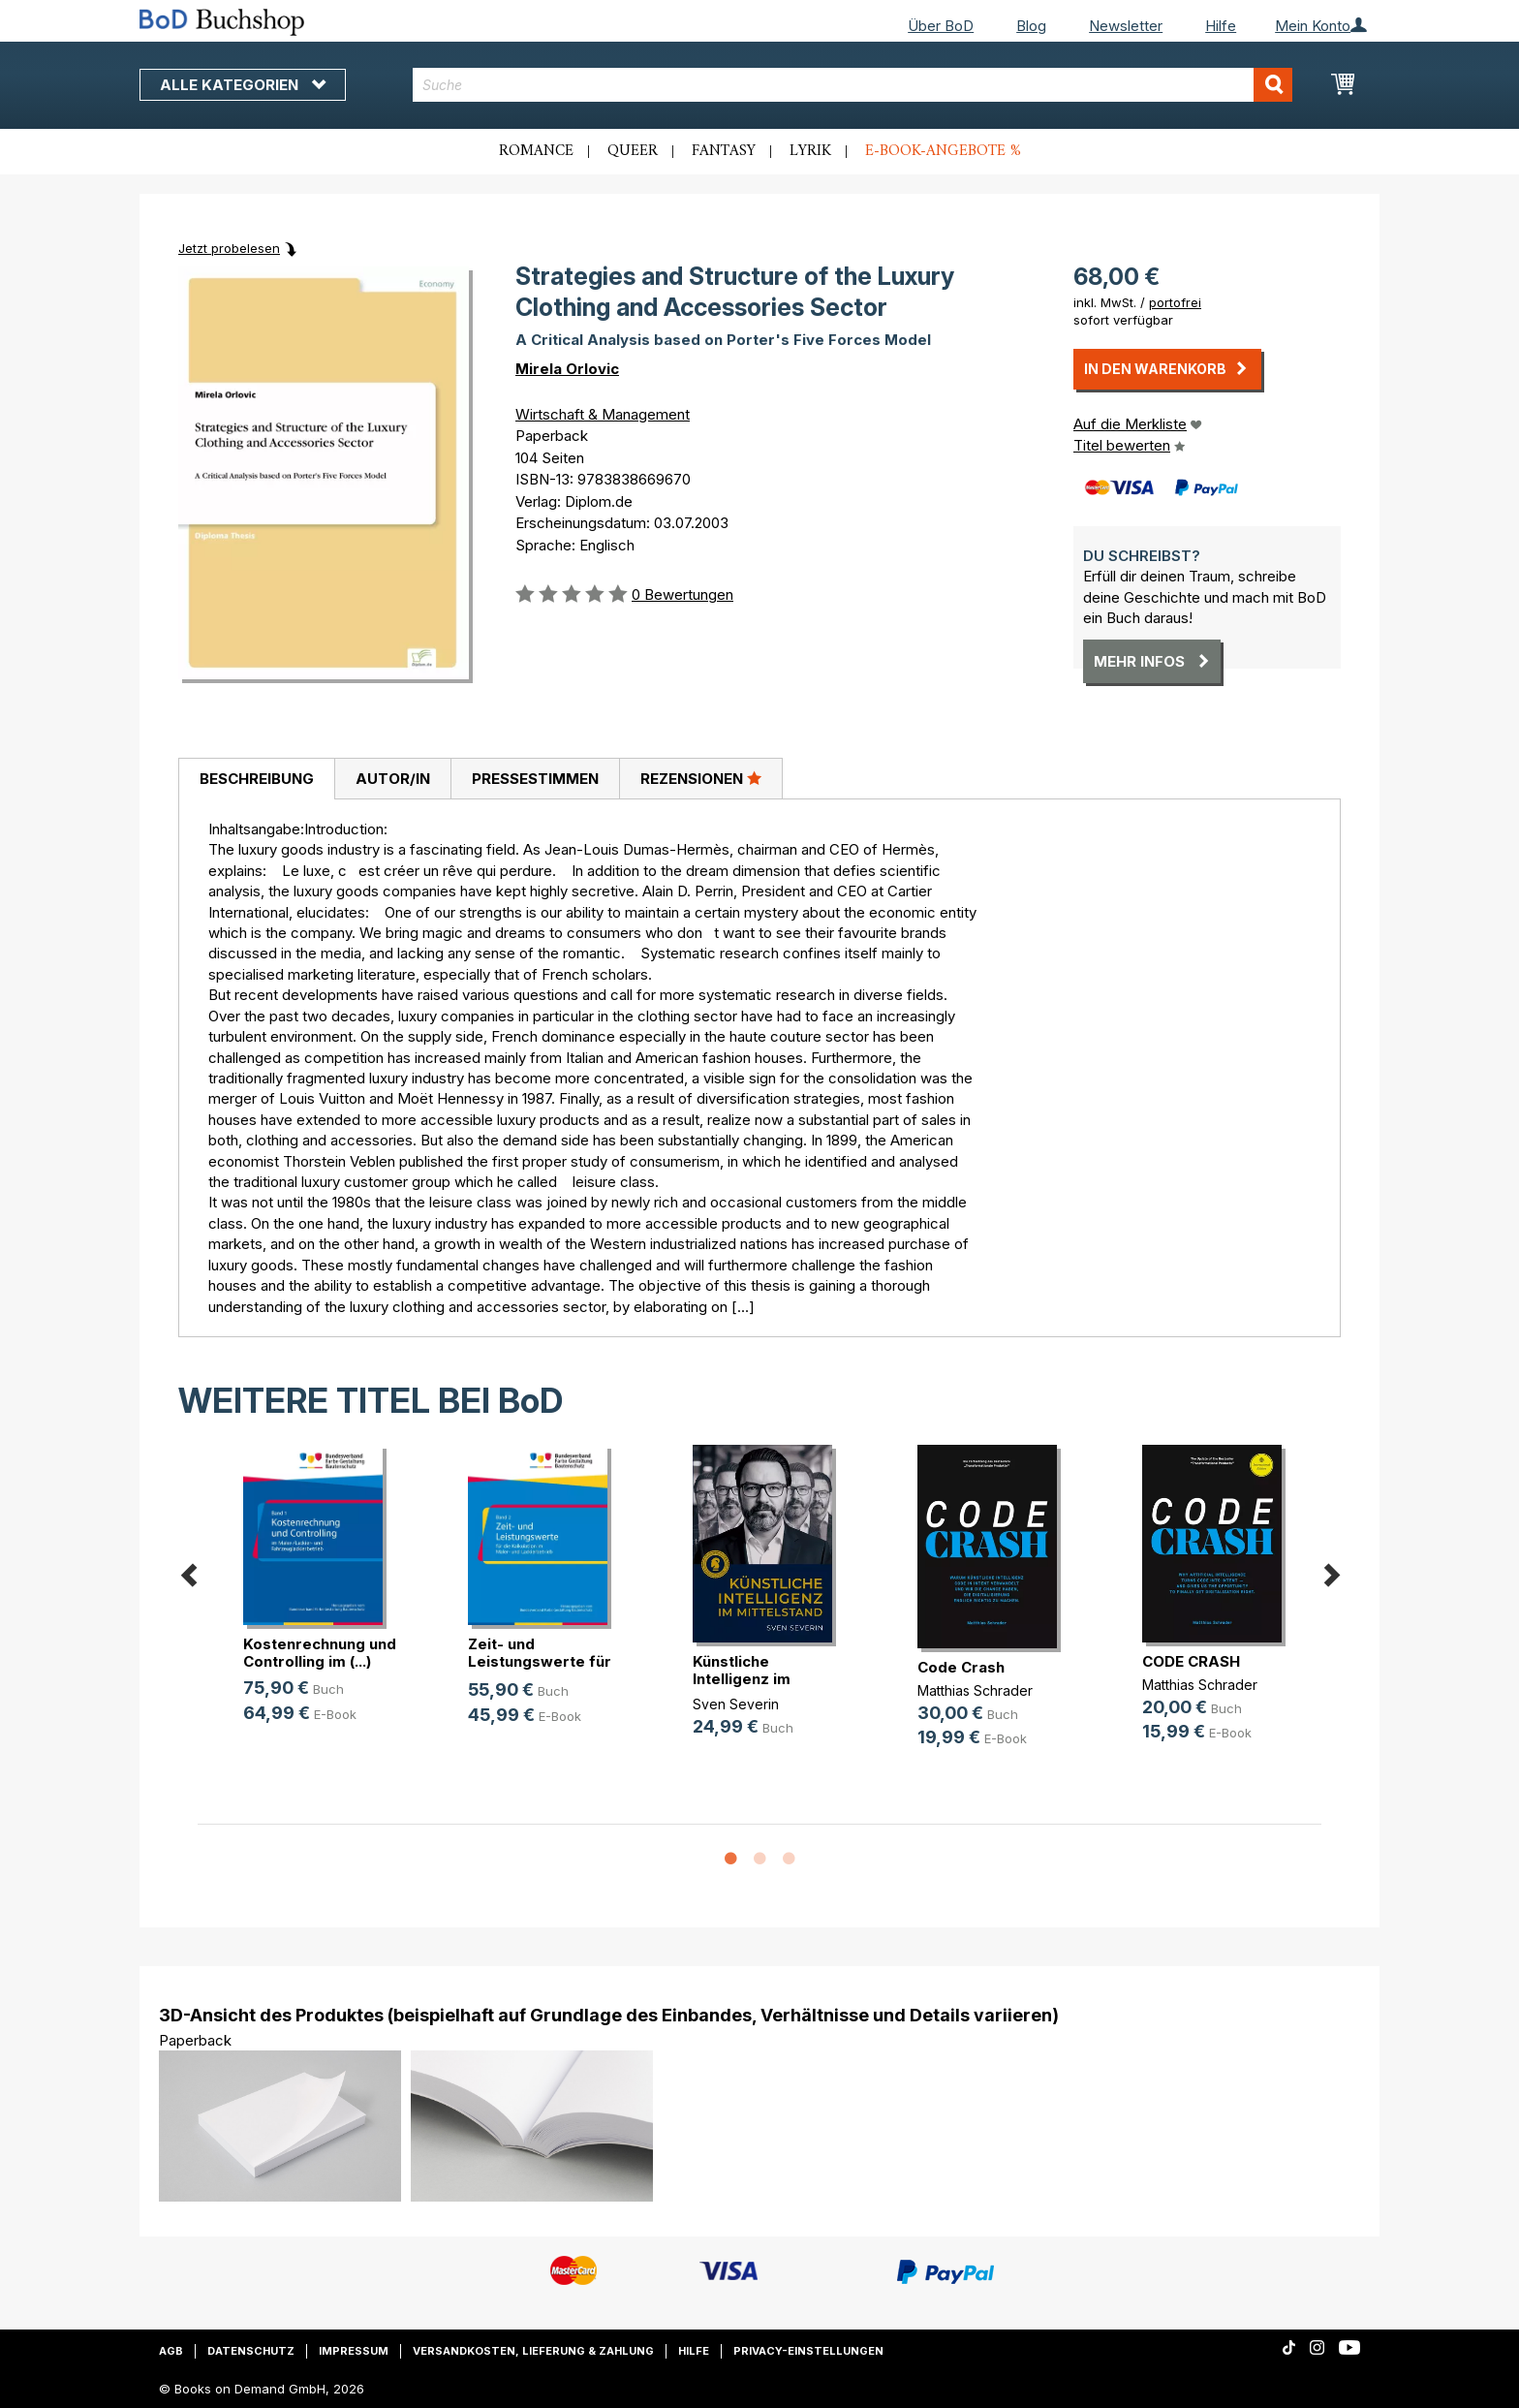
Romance (536, 151)
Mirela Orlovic (567, 369)
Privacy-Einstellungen (808, 2351)
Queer (632, 151)
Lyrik (810, 151)
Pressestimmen (535, 778)
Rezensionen (700, 778)
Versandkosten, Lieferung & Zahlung (533, 2351)
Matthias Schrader (975, 1690)
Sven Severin (736, 1704)
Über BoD (941, 25)
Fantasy (724, 151)
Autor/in (393, 778)
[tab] (256, 779)
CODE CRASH (1191, 1661)
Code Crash (961, 1667)
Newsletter (1125, 25)
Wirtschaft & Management (602, 414)
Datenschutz (250, 2351)
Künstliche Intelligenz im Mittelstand (741, 1678)
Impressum (353, 2351)
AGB (171, 2351)
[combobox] (853, 85)
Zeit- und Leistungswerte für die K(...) (539, 1661)
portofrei (1175, 302)
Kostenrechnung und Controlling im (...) (319, 1653)
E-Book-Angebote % (943, 151)
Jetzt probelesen (229, 248)
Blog (1031, 25)
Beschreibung (257, 778)
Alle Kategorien (243, 85)
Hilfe (1220, 25)
